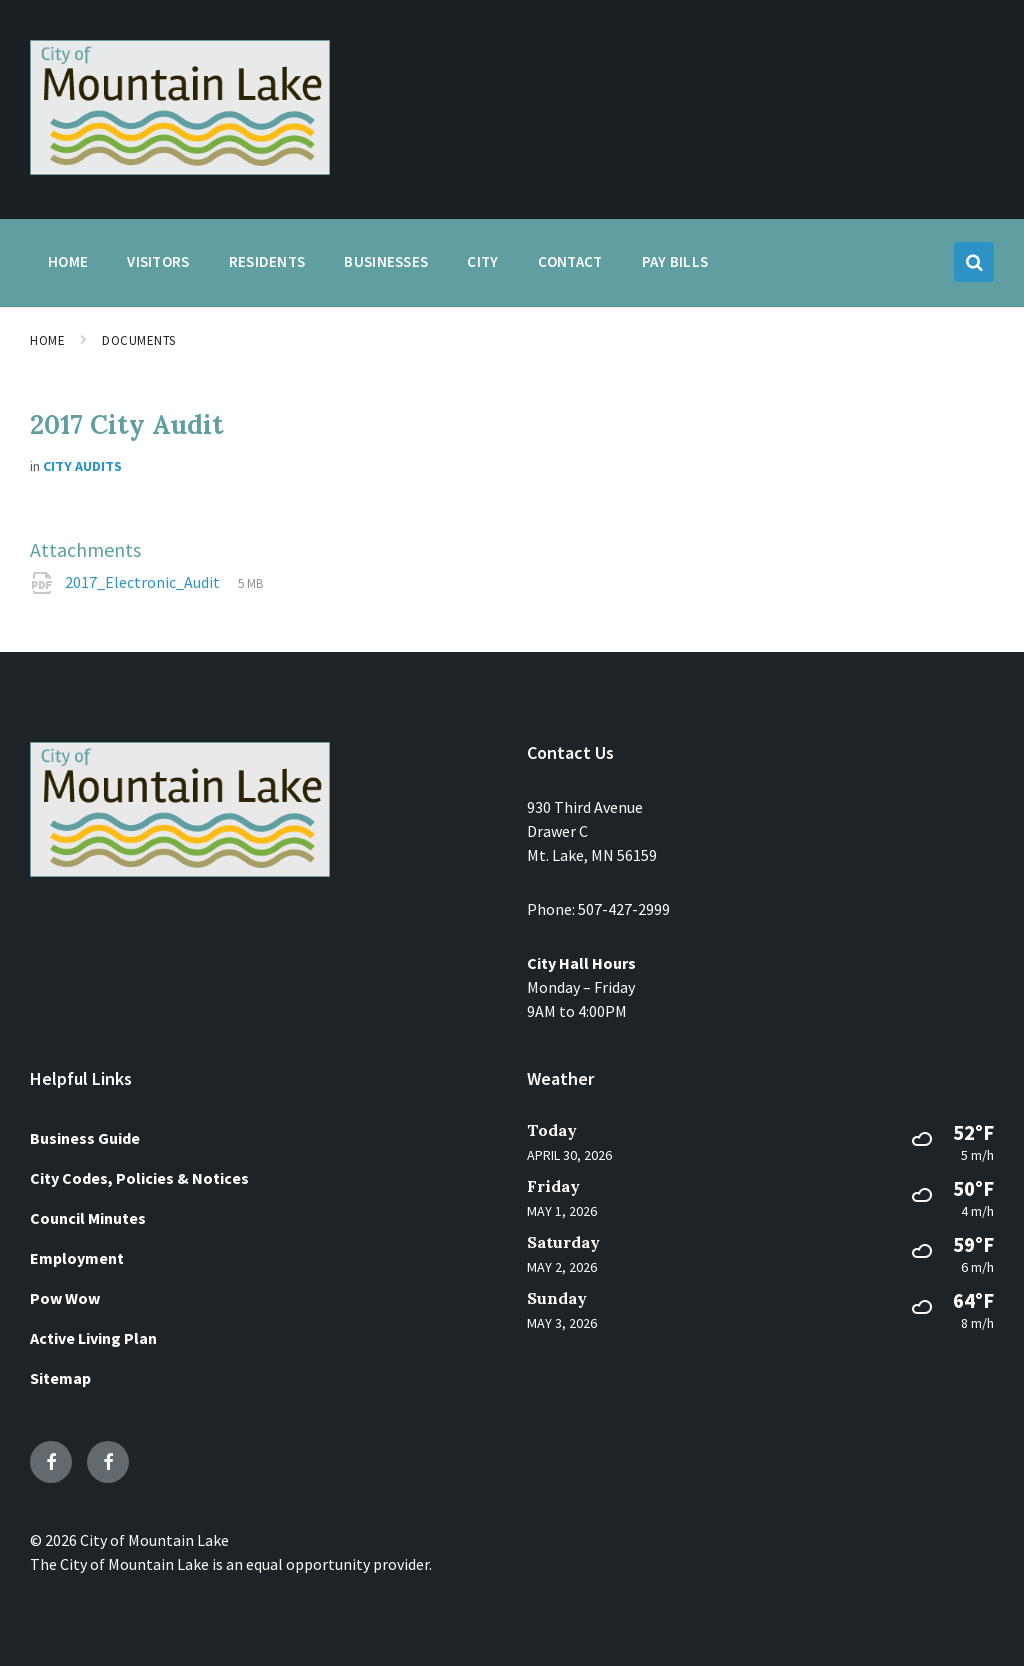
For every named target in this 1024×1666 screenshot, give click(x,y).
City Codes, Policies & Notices (139, 1178)
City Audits (82, 466)
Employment (77, 1258)
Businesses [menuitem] (386, 261)
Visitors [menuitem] (158, 261)
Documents (139, 340)
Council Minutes (88, 1218)
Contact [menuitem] (570, 261)
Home (47, 340)
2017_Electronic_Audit (144, 582)
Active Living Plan (93, 1338)
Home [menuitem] (68, 261)
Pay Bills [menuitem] (675, 261)
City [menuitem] (482, 261)
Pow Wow (65, 1298)
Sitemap (60, 1378)
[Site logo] (180, 169)
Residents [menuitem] (267, 261)
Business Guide (85, 1138)
